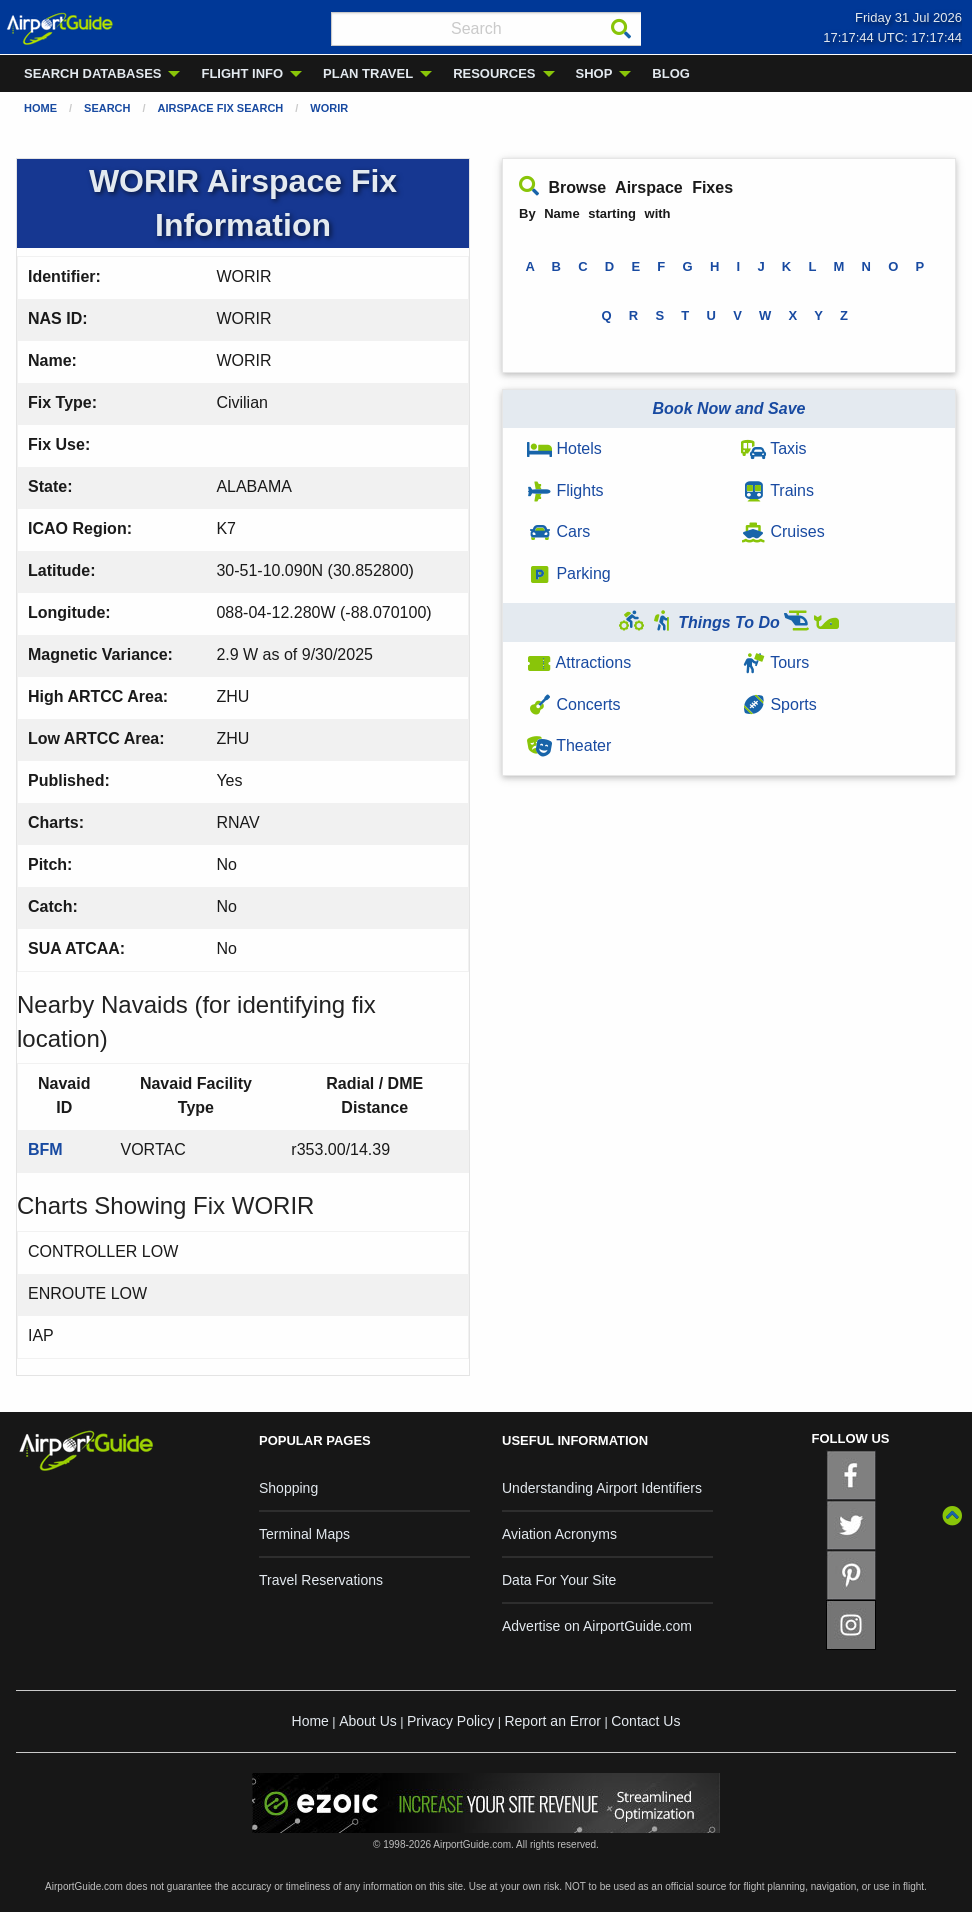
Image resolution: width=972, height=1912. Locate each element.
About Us (368, 1721)
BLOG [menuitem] (671, 73)
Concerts (573, 704)
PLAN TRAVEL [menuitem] (368, 73)
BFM (45, 1149)
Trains (777, 490)
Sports (779, 704)
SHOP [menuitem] (594, 73)
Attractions (579, 662)
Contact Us (645, 1721)
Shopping (288, 1488)
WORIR (329, 108)
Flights (565, 490)
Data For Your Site (559, 1580)
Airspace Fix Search (221, 108)
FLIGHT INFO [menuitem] (242, 73)
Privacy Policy (450, 1721)
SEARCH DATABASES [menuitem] (92, 73)
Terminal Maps (304, 1534)
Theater (569, 745)
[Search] (621, 29)
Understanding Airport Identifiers (602, 1488)
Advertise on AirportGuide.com (597, 1626)
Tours (775, 662)
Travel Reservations (321, 1580)
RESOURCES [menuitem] (494, 73)
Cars (558, 531)
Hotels (564, 448)
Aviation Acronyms (559, 1534)
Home (40, 108)
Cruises (783, 531)
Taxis (774, 448)
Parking (569, 573)
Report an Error (552, 1721)
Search (107, 108)
